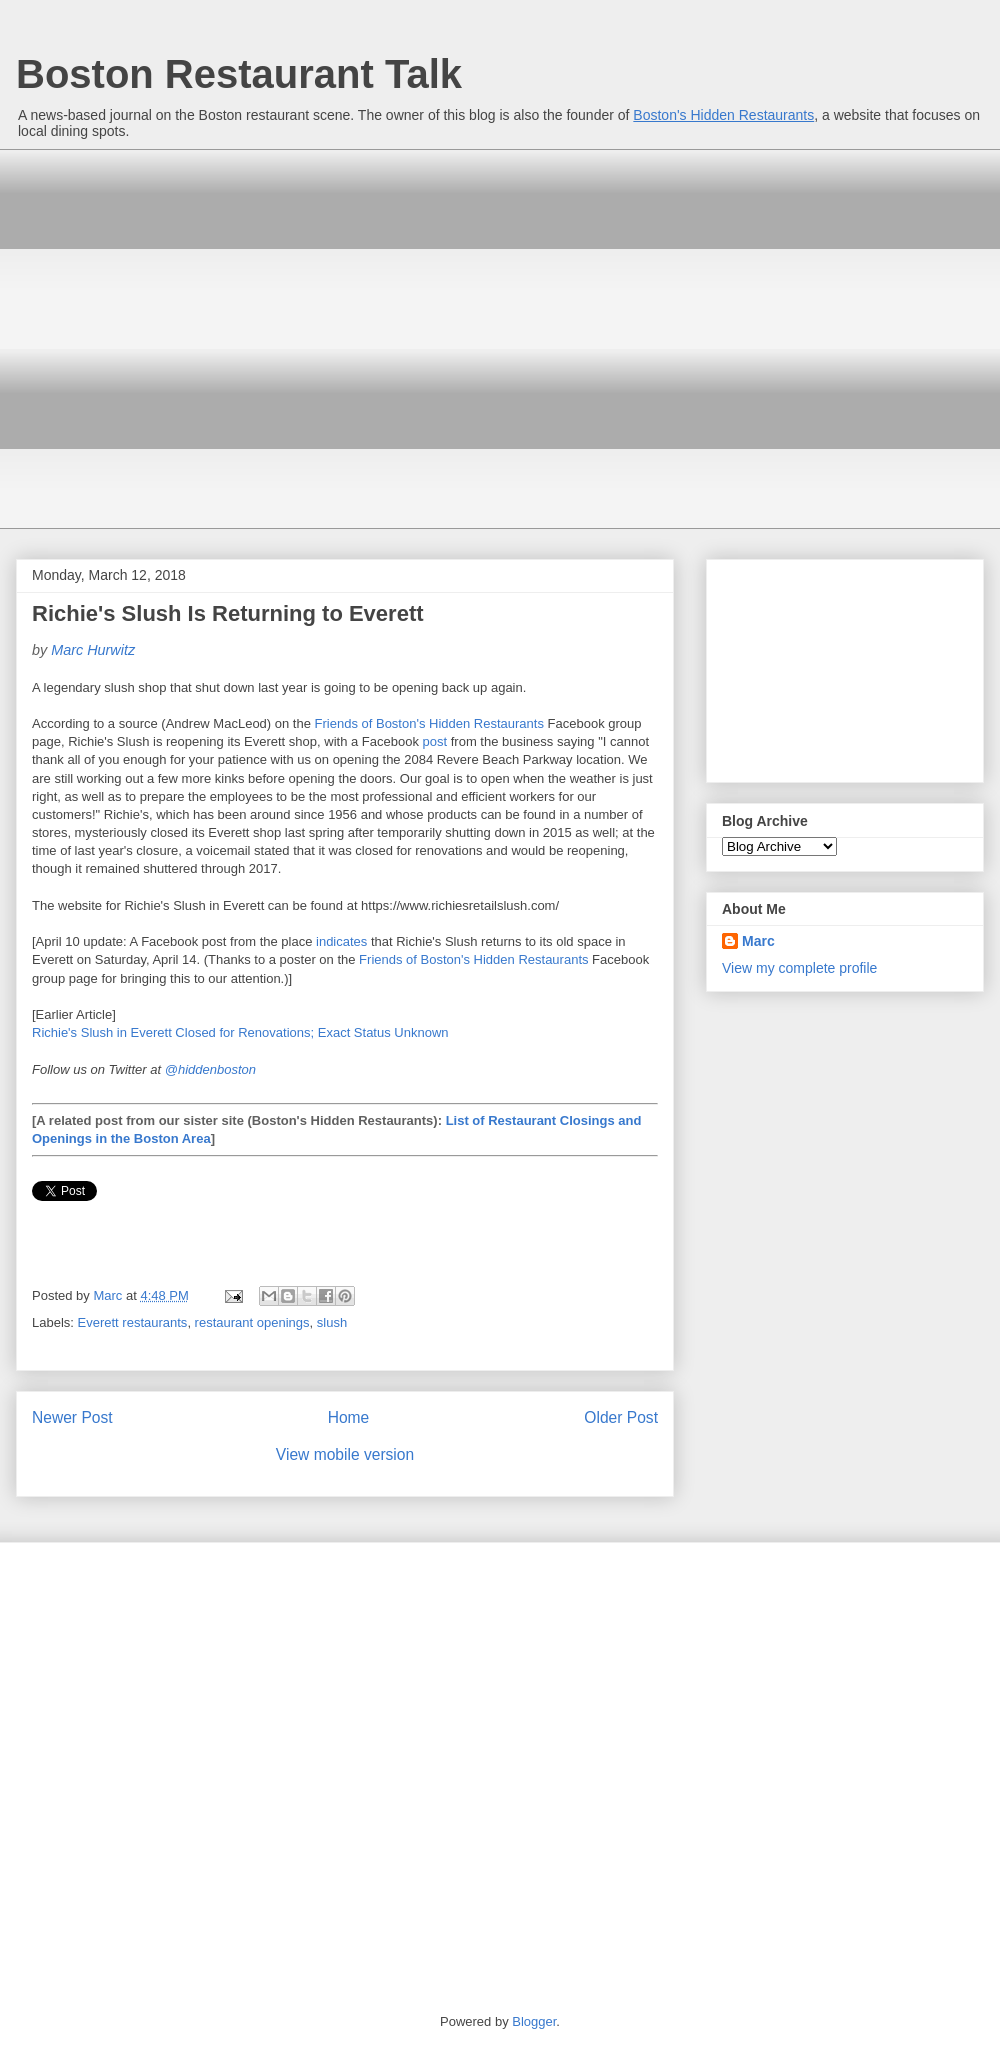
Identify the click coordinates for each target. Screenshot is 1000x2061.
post (435, 741)
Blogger (534, 2021)
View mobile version (345, 1454)
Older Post (621, 1417)
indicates (341, 941)
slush (332, 1322)
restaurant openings (252, 1322)
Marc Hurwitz (93, 650)
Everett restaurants (133, 1322)
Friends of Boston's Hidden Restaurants (429, 723)
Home (349, 1417)
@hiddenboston (210, 1069)
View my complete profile (799, 968)
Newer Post (72, 1417)
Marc (758, 941)
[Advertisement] (187, 336)
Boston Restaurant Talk (239, 74)
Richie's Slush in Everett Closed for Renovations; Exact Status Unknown (240, 1032)
